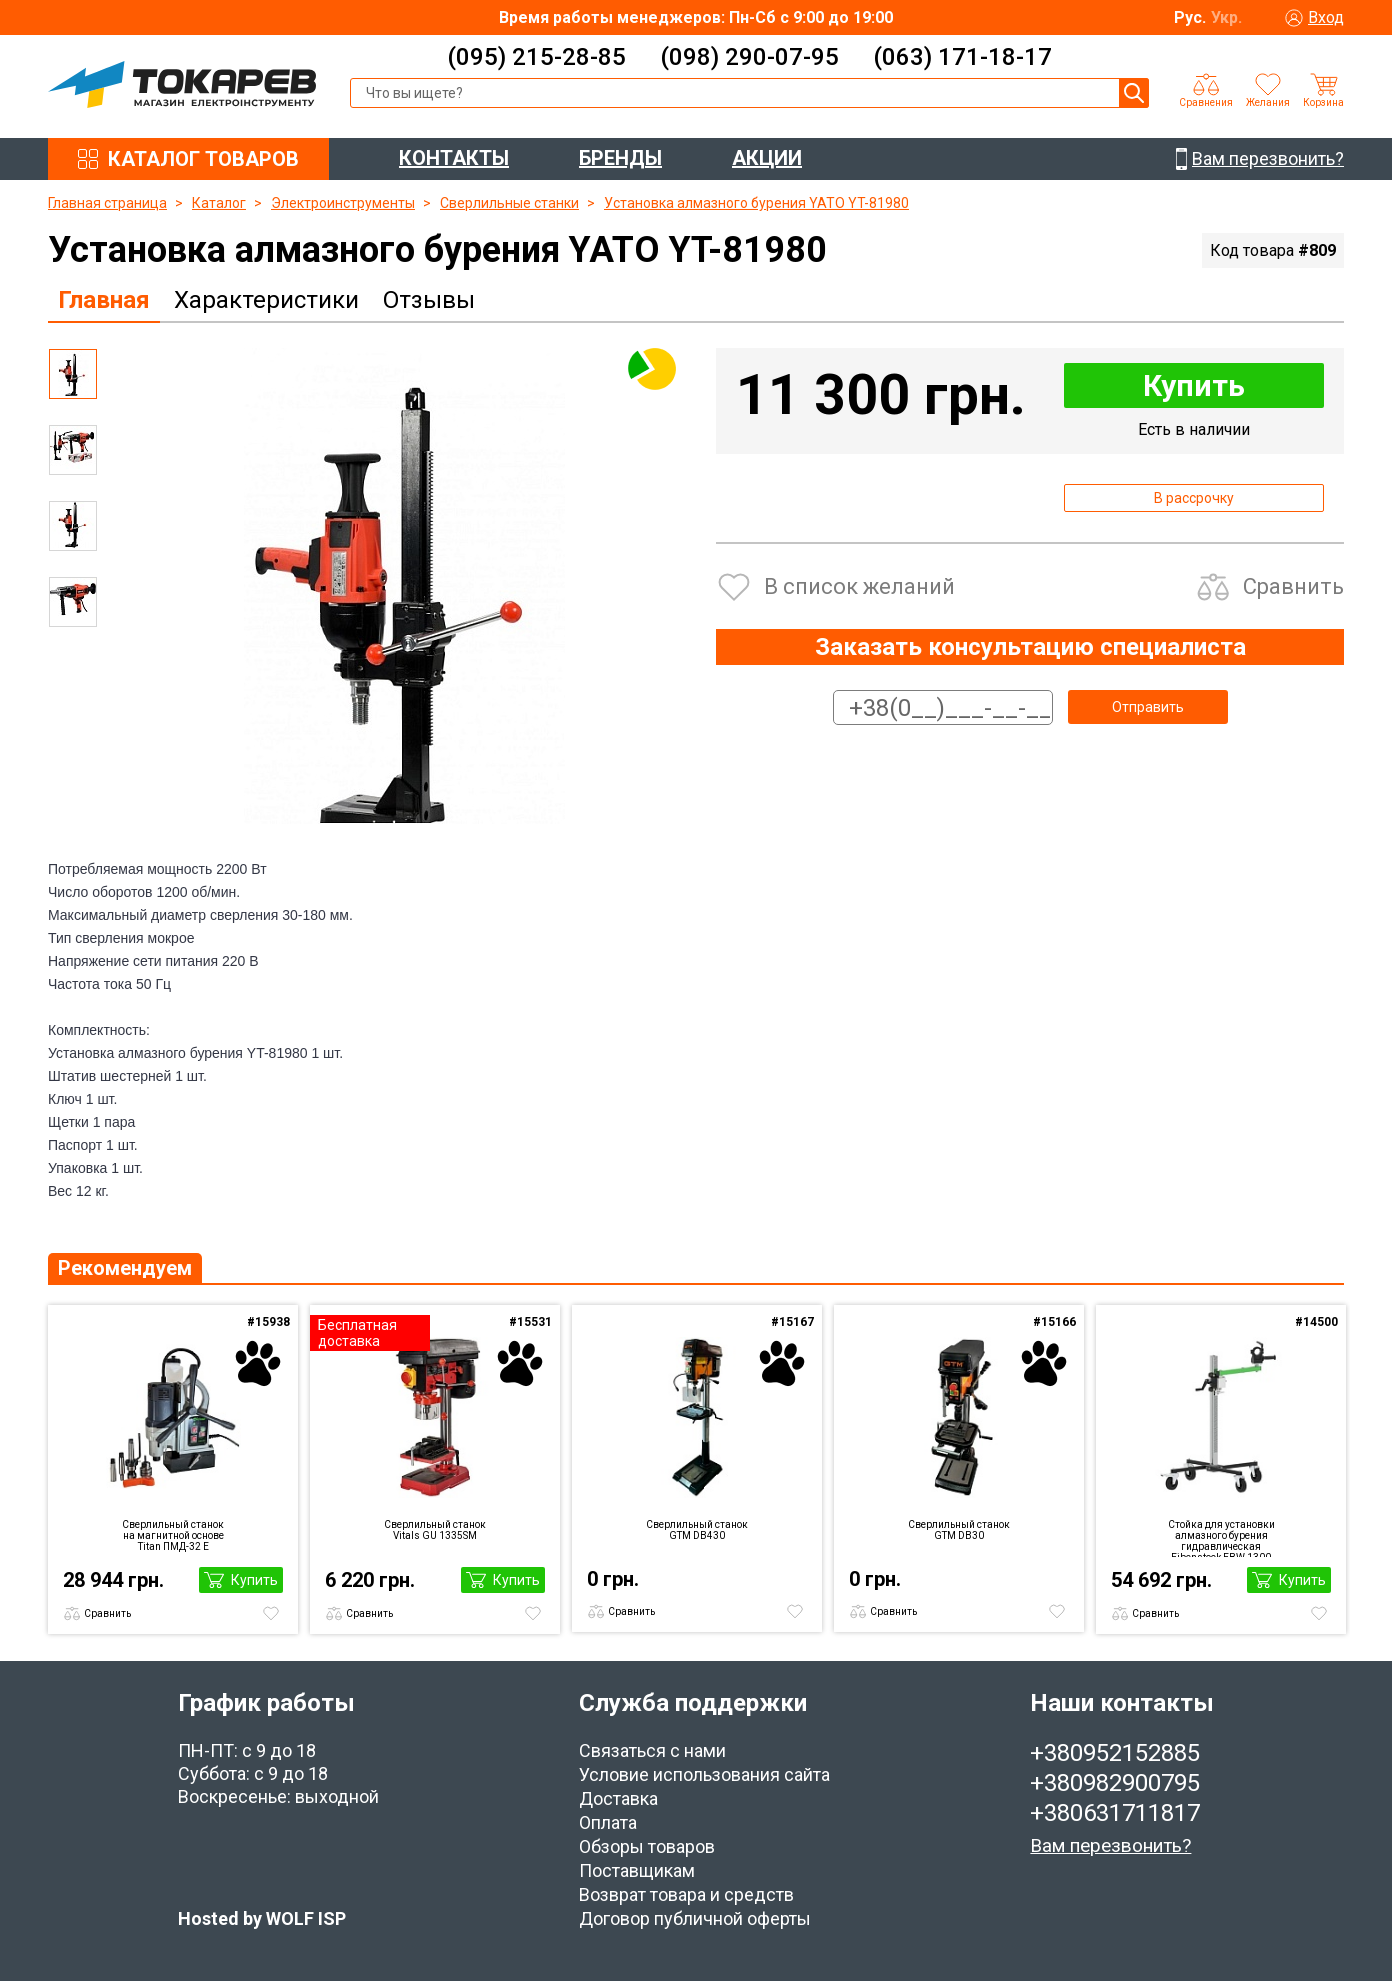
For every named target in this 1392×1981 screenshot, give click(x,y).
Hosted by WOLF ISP (262, 1918)
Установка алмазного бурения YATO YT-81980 (756, 203)
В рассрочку (1194, 498)
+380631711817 (1115, 1813)
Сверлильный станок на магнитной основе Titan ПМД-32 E (173, 1535)
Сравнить (1293, 586)
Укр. (1226, 17)
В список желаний (859, 586)
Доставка (618, 1798)
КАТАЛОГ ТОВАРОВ (203, 159)
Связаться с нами (652, 1750)
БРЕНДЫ (620, 158)
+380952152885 (1115, 1753)
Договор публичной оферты (695, 1918)
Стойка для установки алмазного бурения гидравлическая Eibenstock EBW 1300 (1221, 1538)
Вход (1326, 17)
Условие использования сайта (704, 1774)
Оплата (608, 1822)
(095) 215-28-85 (536, 57)
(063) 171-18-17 (962, 57)
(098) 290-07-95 (749, 57)
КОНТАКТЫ (454, 158)
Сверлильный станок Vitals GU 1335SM (435, 1530)
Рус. (1190, 17)
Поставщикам (637, 1870)
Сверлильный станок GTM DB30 (959, 1530)
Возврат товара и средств (686, 1894)
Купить (1194, 385)
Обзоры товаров (647, 1846)
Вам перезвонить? (1110, 1845)
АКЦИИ (767, 158)
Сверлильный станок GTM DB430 (697, 1530)
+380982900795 (1115, 1783)
